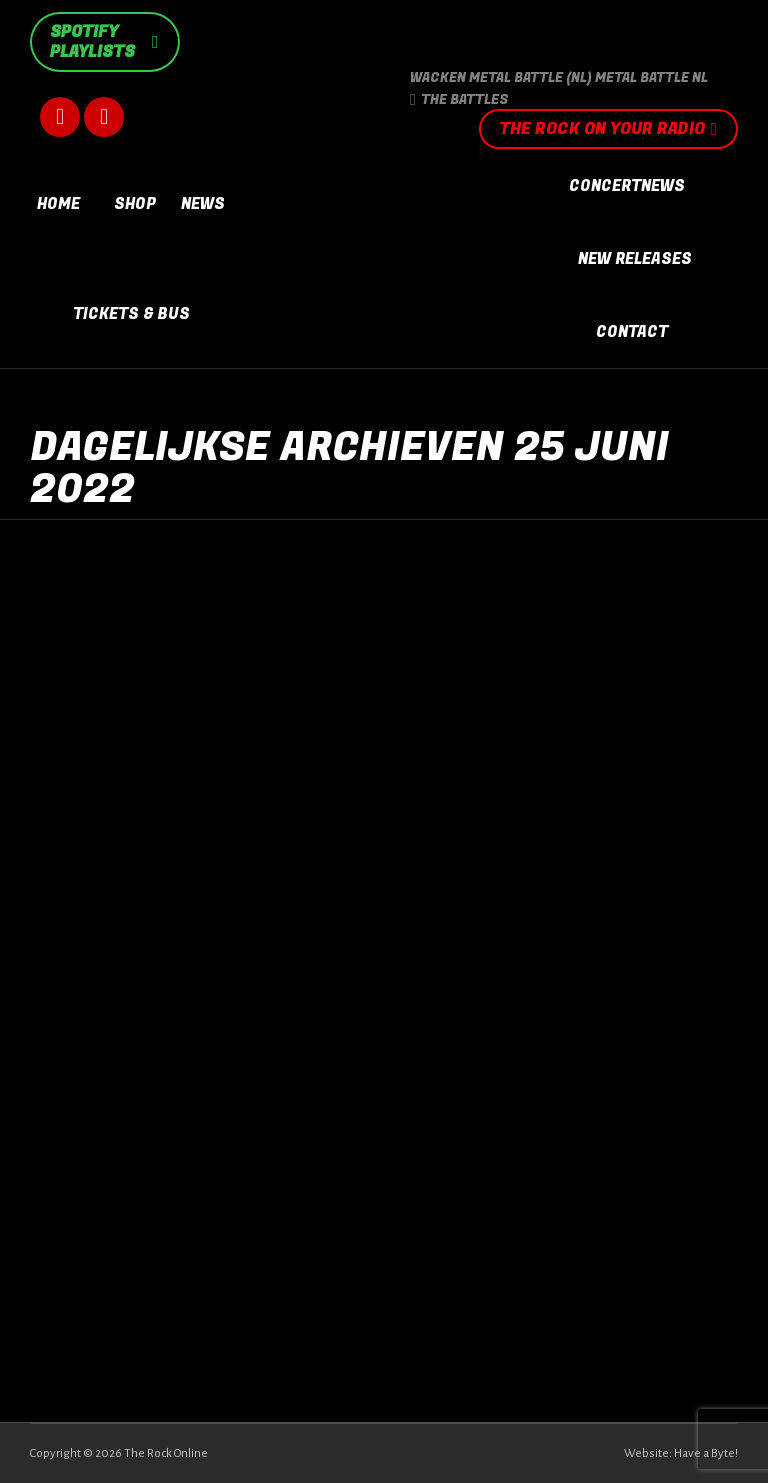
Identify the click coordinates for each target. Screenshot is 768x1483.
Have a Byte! (706, 1453)
